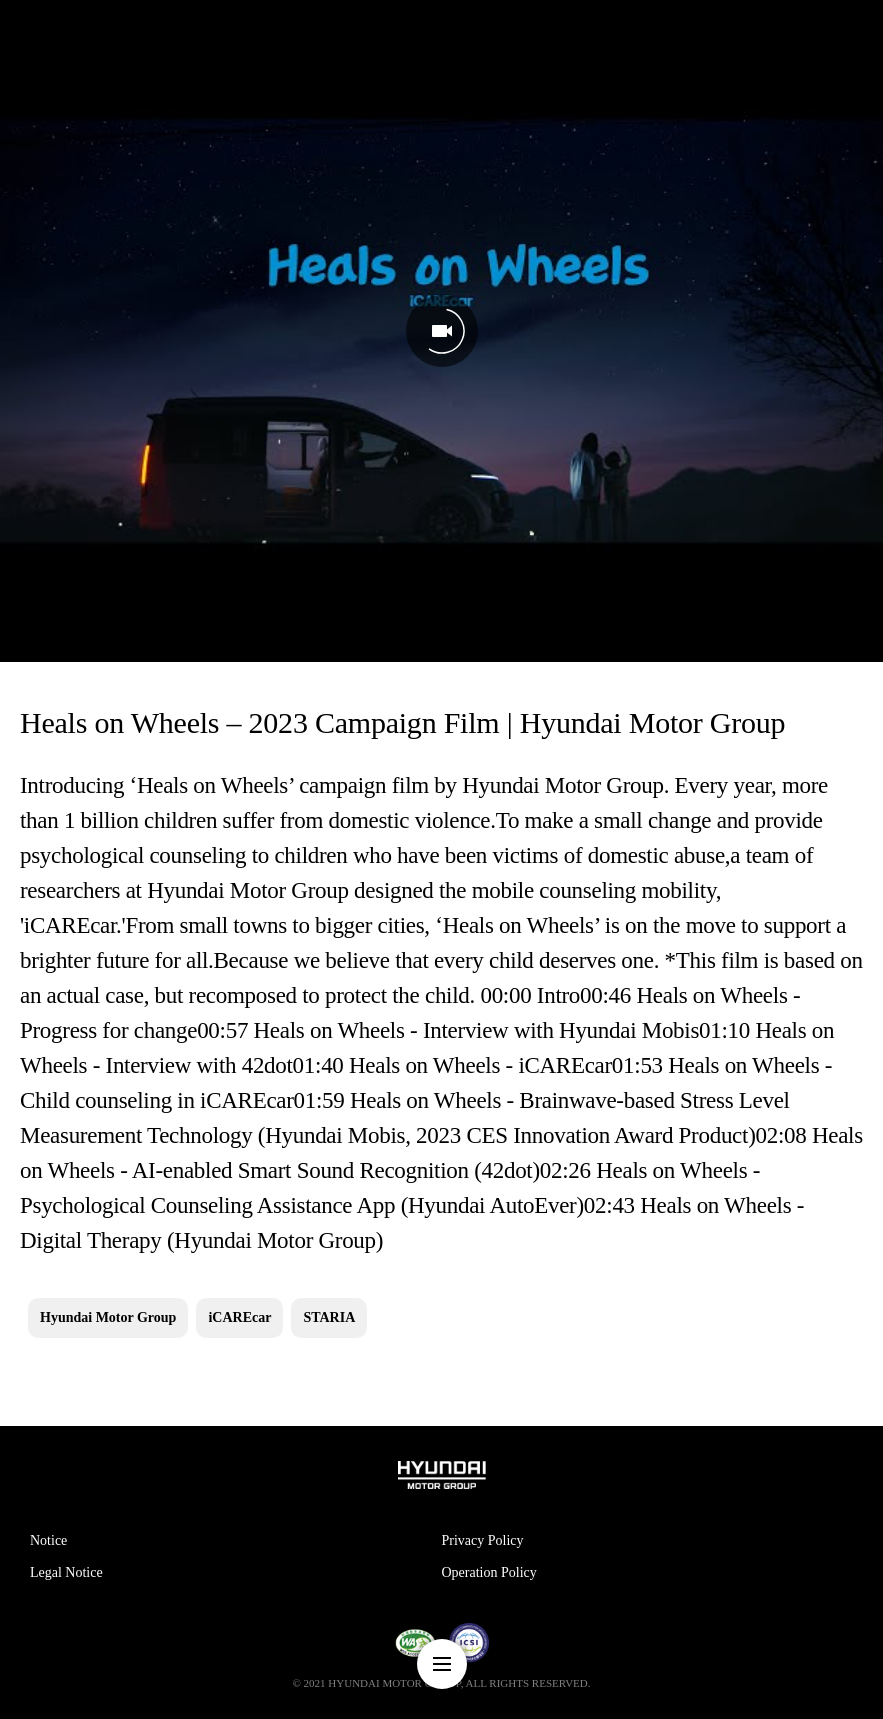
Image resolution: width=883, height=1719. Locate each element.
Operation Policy (489, 1572)
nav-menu (442, 1664)
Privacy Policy (483, 1540)
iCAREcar (239, 1317)
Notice (48, 1540)
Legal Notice (66, 1572)
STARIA (329, 1317)
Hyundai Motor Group (108, 1317)
